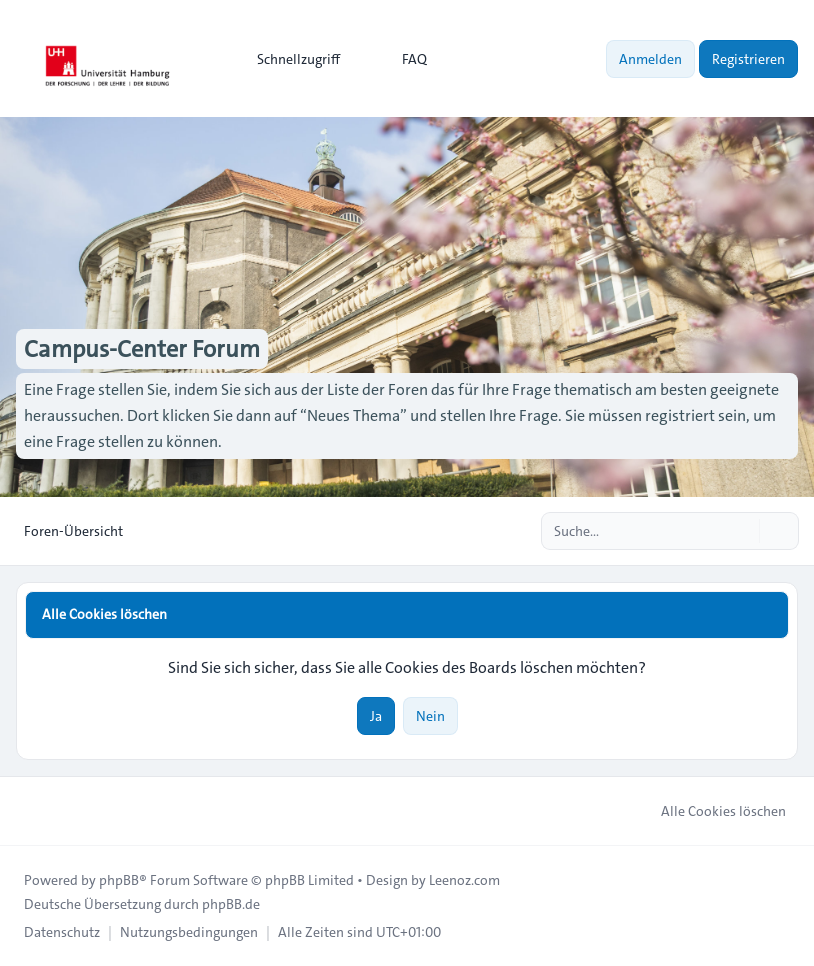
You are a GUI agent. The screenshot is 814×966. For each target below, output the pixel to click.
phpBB (119, 880)
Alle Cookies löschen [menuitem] (710, 811)
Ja (376, 716)
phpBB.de (231, 904)
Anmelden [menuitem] (650, 59)
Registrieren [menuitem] (748, 59)
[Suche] (742, 531)
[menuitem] (289, 59)
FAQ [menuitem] (401, 59)
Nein (430, 716)
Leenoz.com (464, 880)
